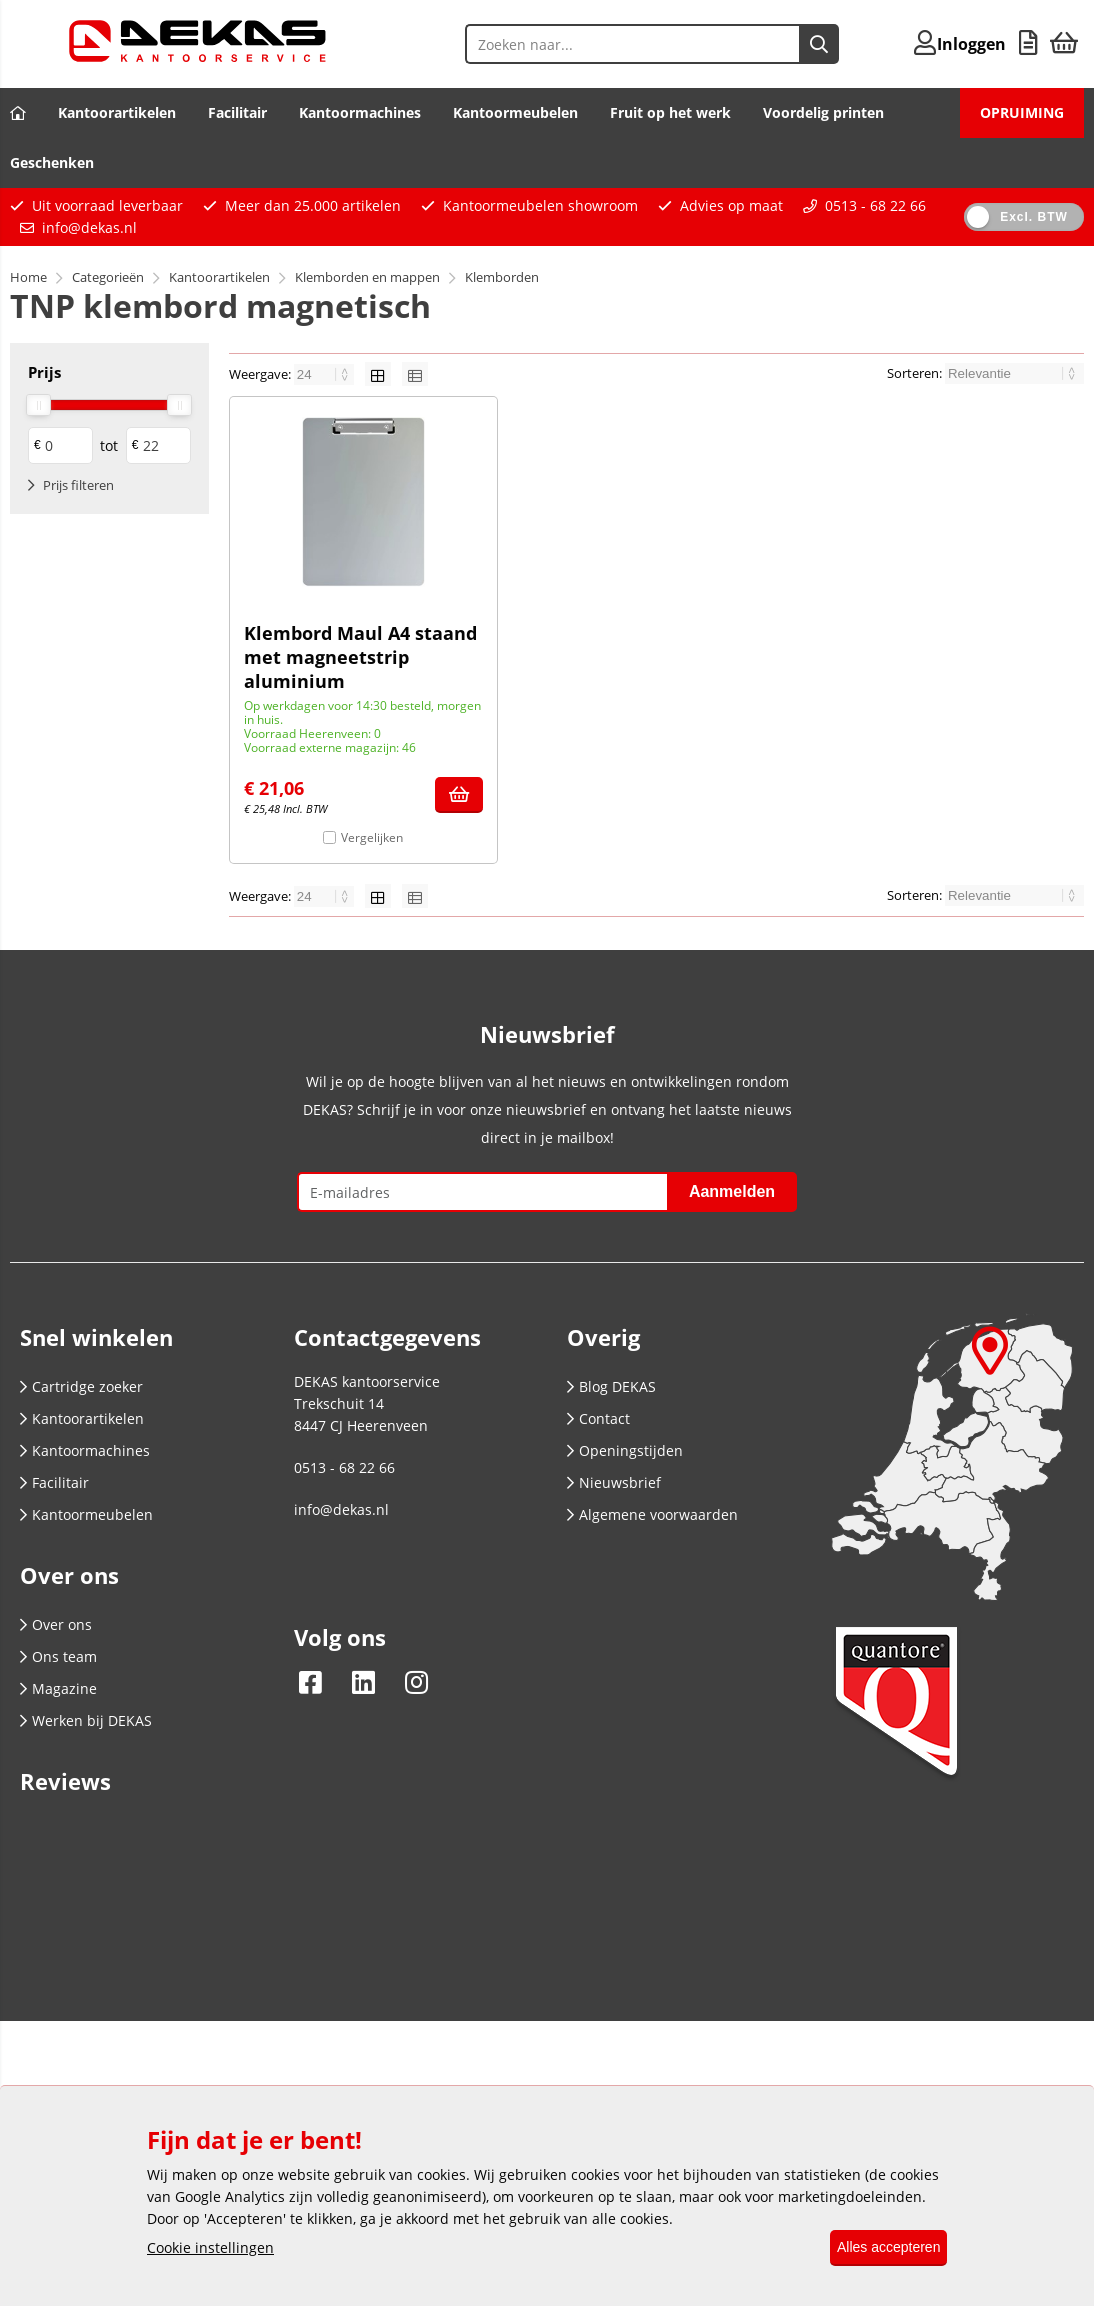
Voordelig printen (823, 112)
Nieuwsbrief (614, 1482)
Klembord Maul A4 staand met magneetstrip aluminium (360, 657)
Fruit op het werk (670, 112)
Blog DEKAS (611, 1386)
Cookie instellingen (210, 2248)
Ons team (58, 1656)
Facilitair (237, 112)
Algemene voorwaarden (652, 1514)
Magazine (58, 1688)
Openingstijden (625, 1450)
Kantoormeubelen (515, 112)
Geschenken (52, 162)
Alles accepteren (879, 2248)
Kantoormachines (360, 112)
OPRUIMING (1022, 112)
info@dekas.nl (89, 227)
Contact (598, 1418)
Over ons (56, 1624)
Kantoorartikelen (117, 112)
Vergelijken (372, 837)
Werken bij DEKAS (86, 1720)
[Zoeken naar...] (768, 44)
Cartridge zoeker (81, 1386)
